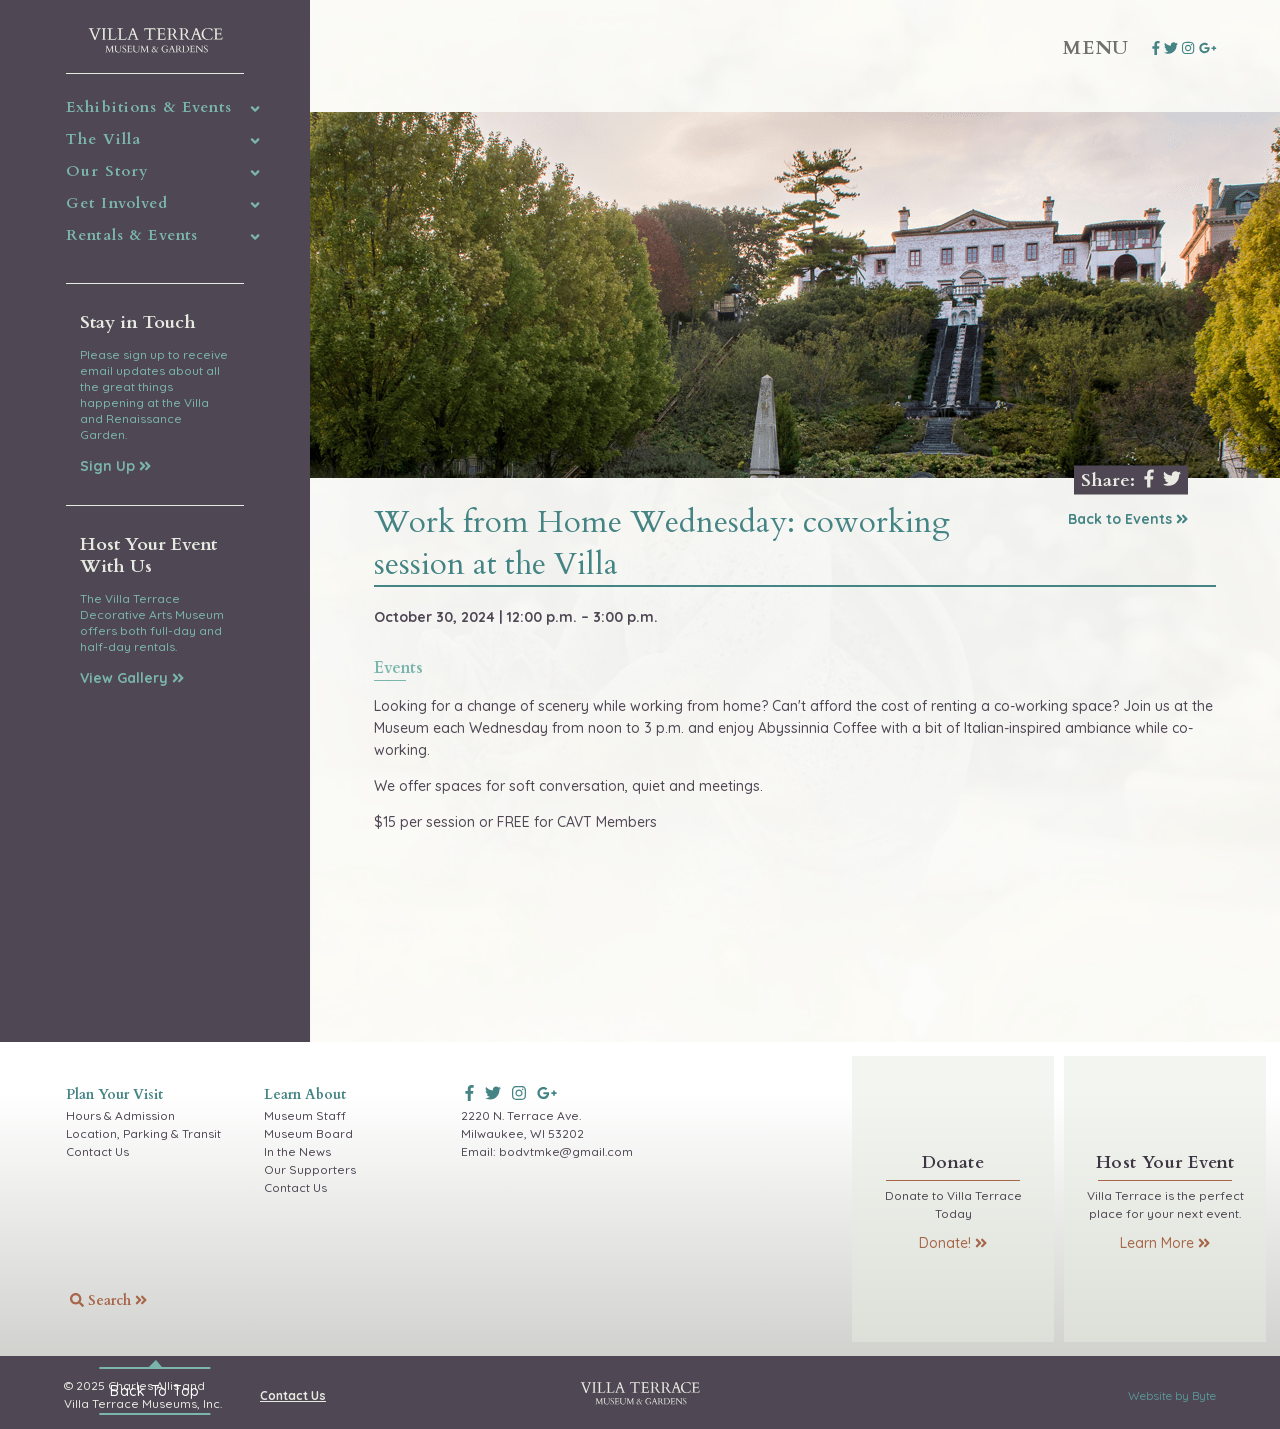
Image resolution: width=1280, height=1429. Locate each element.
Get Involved (117, 203)
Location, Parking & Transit (143, 1133)
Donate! (953, 1243)
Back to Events (1128, 519)
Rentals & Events (132, 235)
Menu (1096, 48)
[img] (255, 109)
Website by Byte (1172, 1395)
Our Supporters (310, 1169)
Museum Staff (305, 1115)
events (398, 669)
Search (108, 1300)
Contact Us (97, 1151)
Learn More (1165, 1243)
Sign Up (115, 466)
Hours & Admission (120, 1115)
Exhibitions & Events (149, 107)
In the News (297, 1151)
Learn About (305, 1094)
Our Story (107, 171)
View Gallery (132, 678)
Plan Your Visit (114, 1094)
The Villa (103, 139)
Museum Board (308, 1133)
